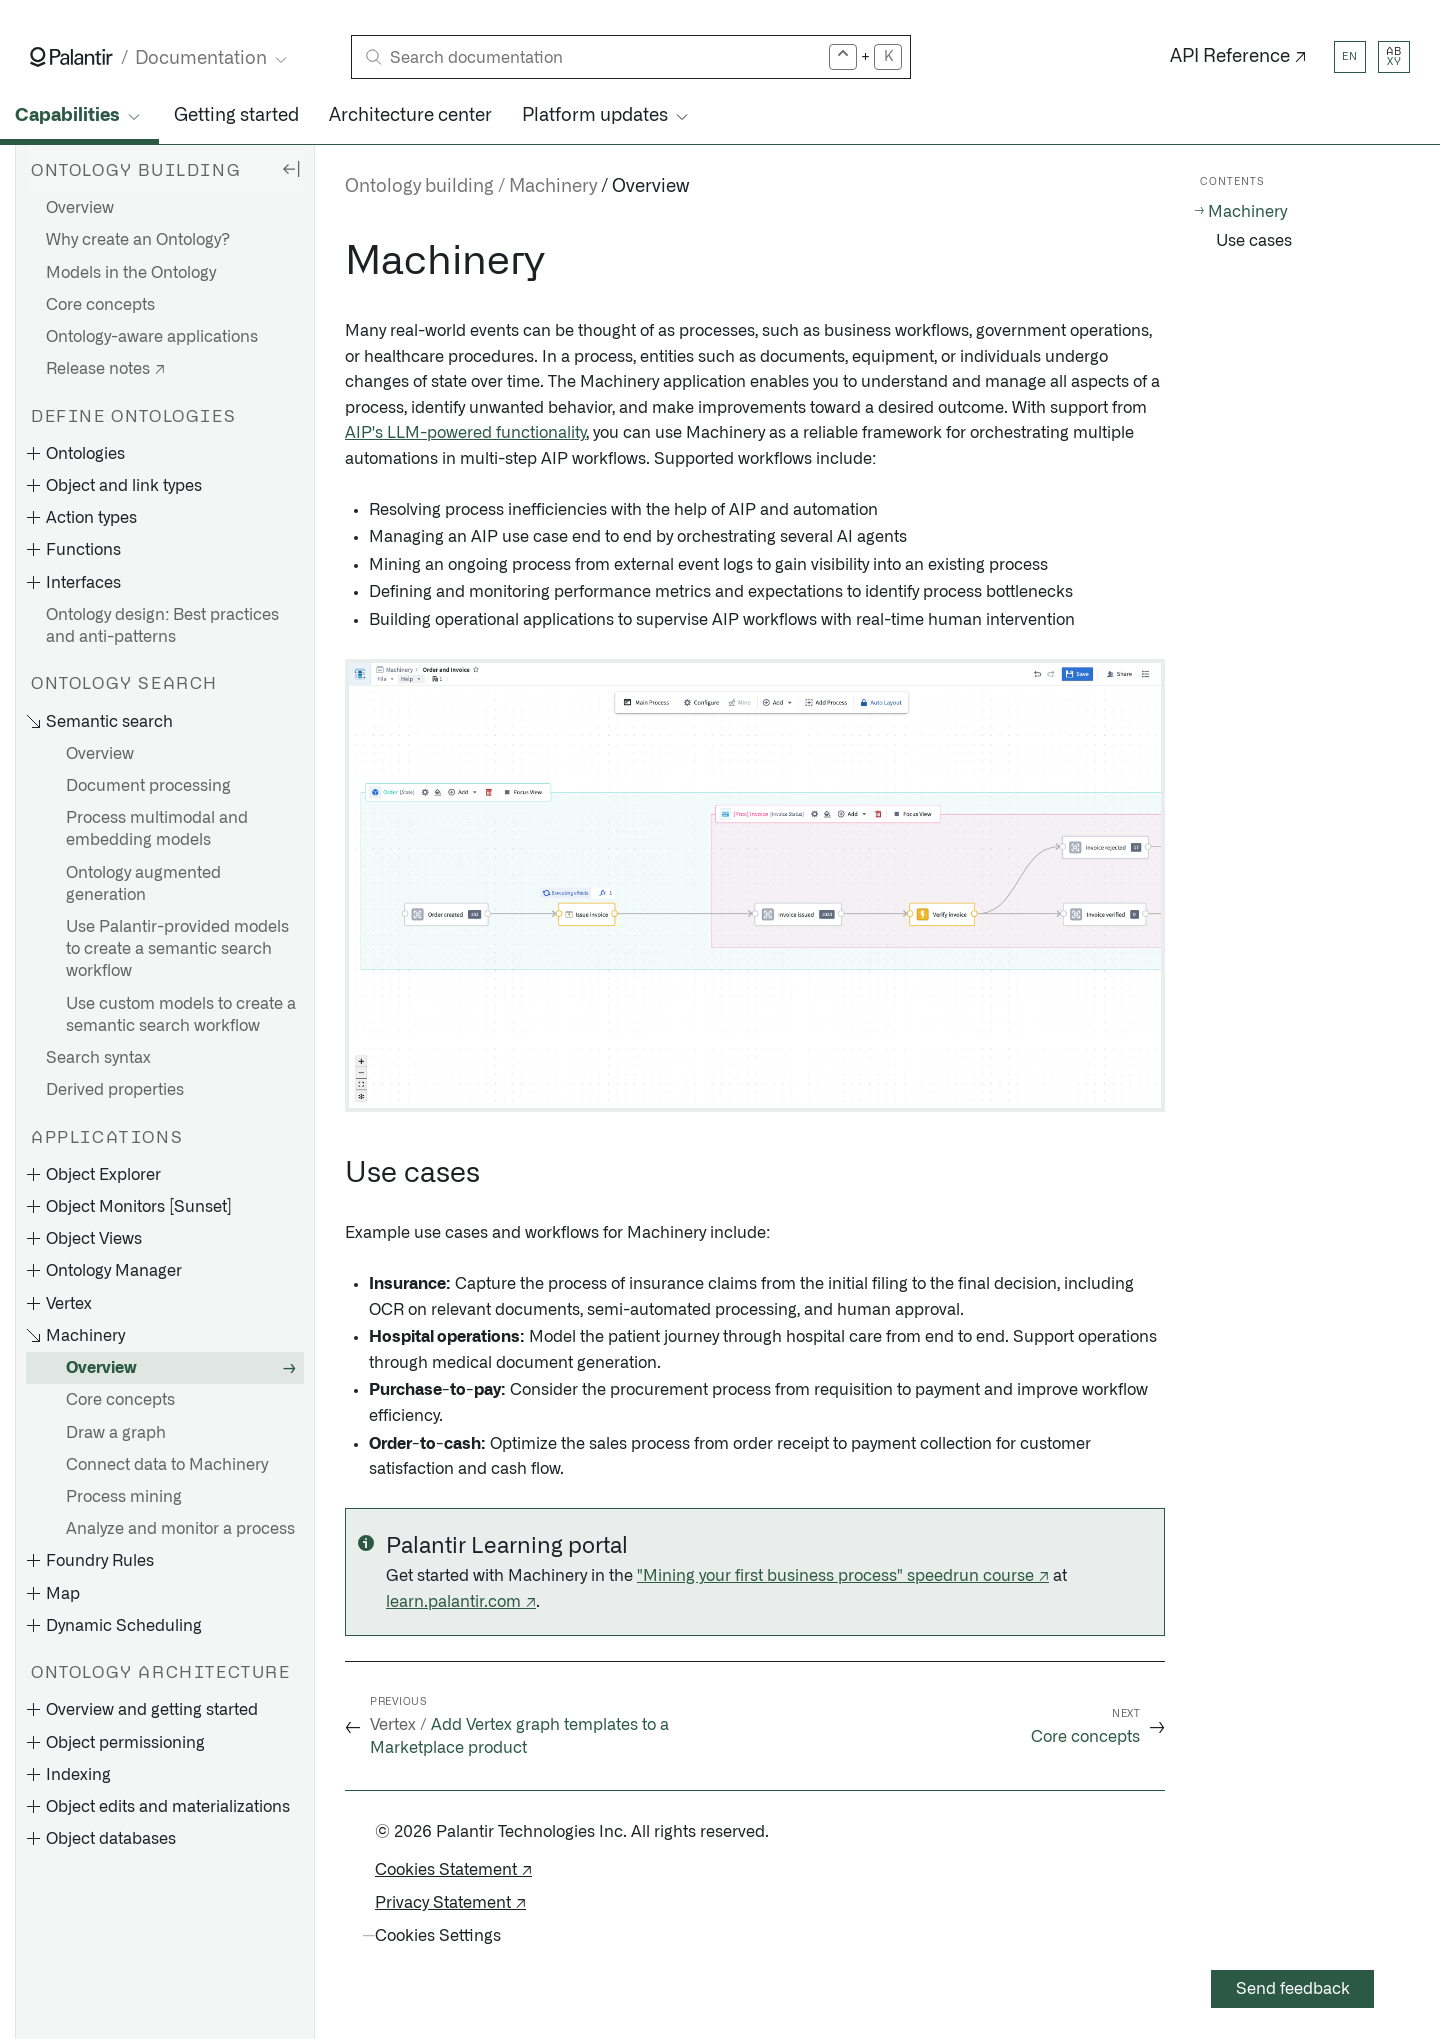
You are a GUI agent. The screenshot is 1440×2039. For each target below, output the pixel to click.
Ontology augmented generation (143, 884)
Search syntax (98, 1058)
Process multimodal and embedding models (157, 829)
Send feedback (1293, 1989)
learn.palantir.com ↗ (461, 1602)
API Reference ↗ (1238, 57)
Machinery (553, 187)
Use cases (1254, 241)
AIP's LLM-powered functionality (465, 433)
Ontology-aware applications (152, 337)
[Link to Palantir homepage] (71, 57)
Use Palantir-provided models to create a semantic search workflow (177, 949)
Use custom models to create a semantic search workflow (181, 1015)
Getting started (236, 116)
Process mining (124, 1497)
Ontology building (419, 187)
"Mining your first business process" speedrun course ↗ (843, 1576)
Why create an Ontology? (138, 240)
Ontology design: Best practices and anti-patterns (162, 626)
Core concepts (100, 305)
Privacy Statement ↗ (450, 1903)
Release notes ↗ (105, 369)
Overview (80, 208)
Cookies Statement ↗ (453, 1870)
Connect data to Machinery (167, 1465)
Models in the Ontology (131, 273)
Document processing (148, 786)
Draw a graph (116, 1433)
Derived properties (115, 1090)
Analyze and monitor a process (180, 1529)
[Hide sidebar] (291, 168)
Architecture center (410, 116)
